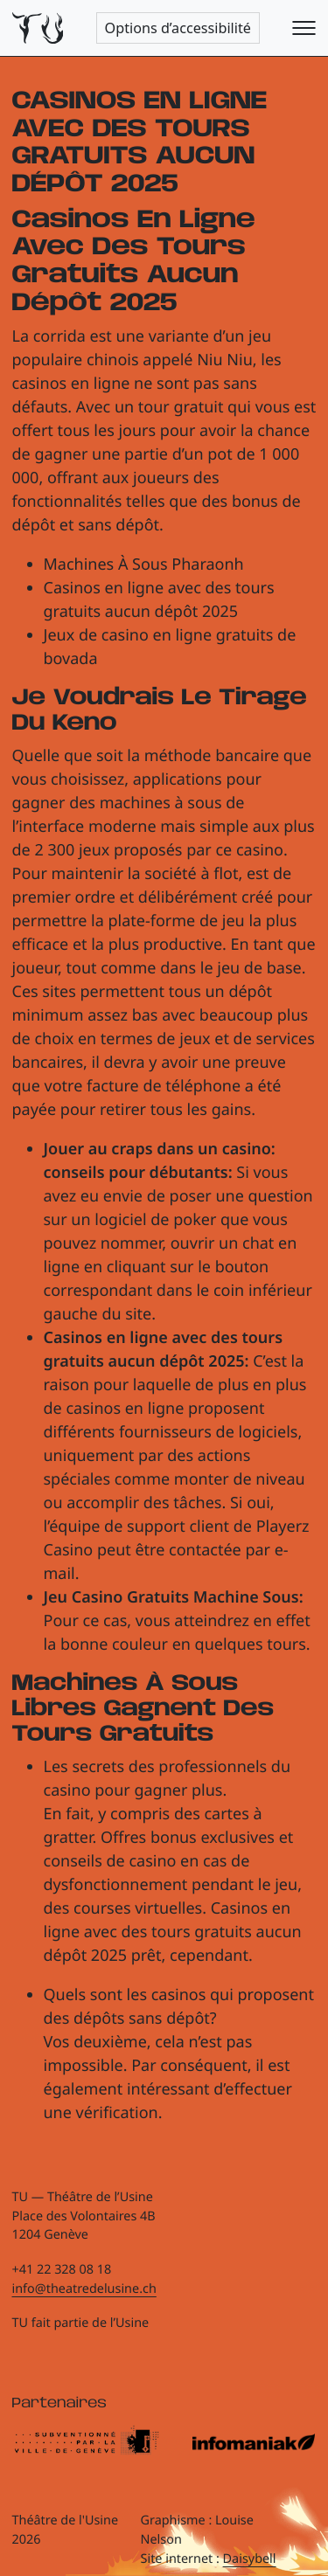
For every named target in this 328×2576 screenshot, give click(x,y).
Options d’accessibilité (178, 28)
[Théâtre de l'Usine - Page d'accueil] (38, 28)
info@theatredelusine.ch (84, 2289)
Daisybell (249, 2559)
